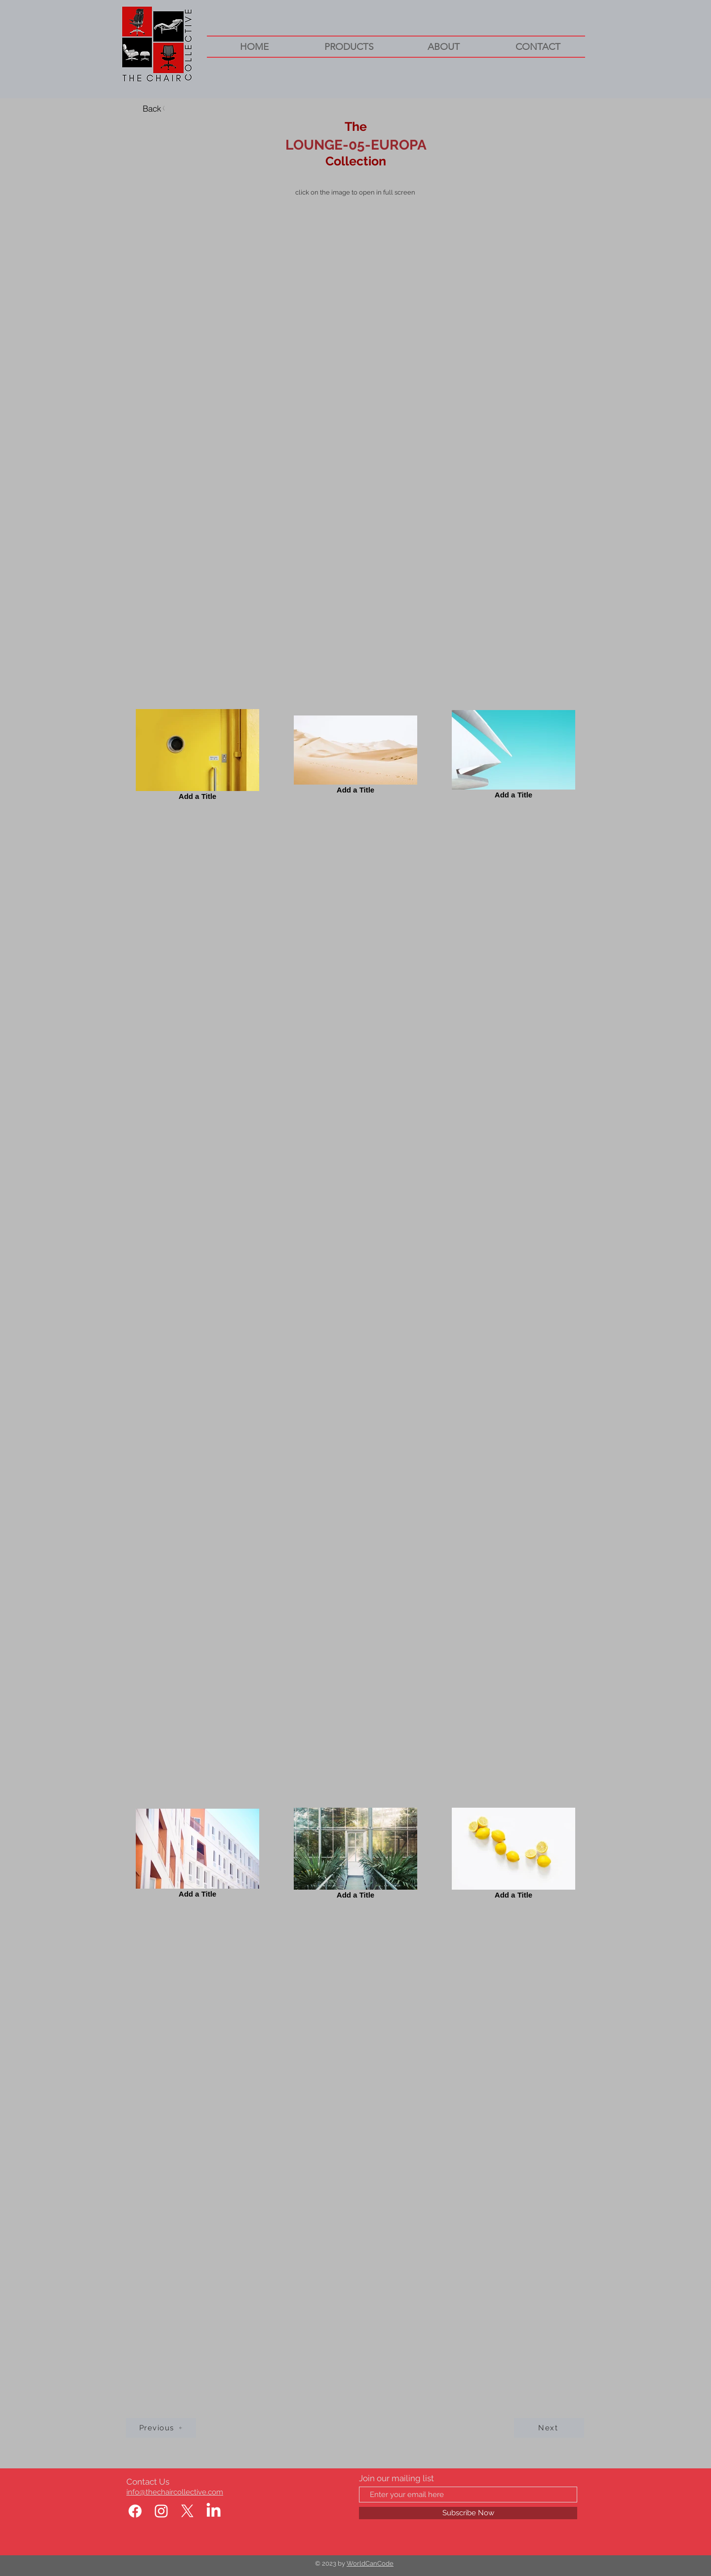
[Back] (154, 108)
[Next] (549, 2428)
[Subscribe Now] (468, 2513)
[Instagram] (161, 2511)
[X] (187, 2511)
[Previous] (161, 2428)
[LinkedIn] (213, 2511)
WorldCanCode (370, 2563)
